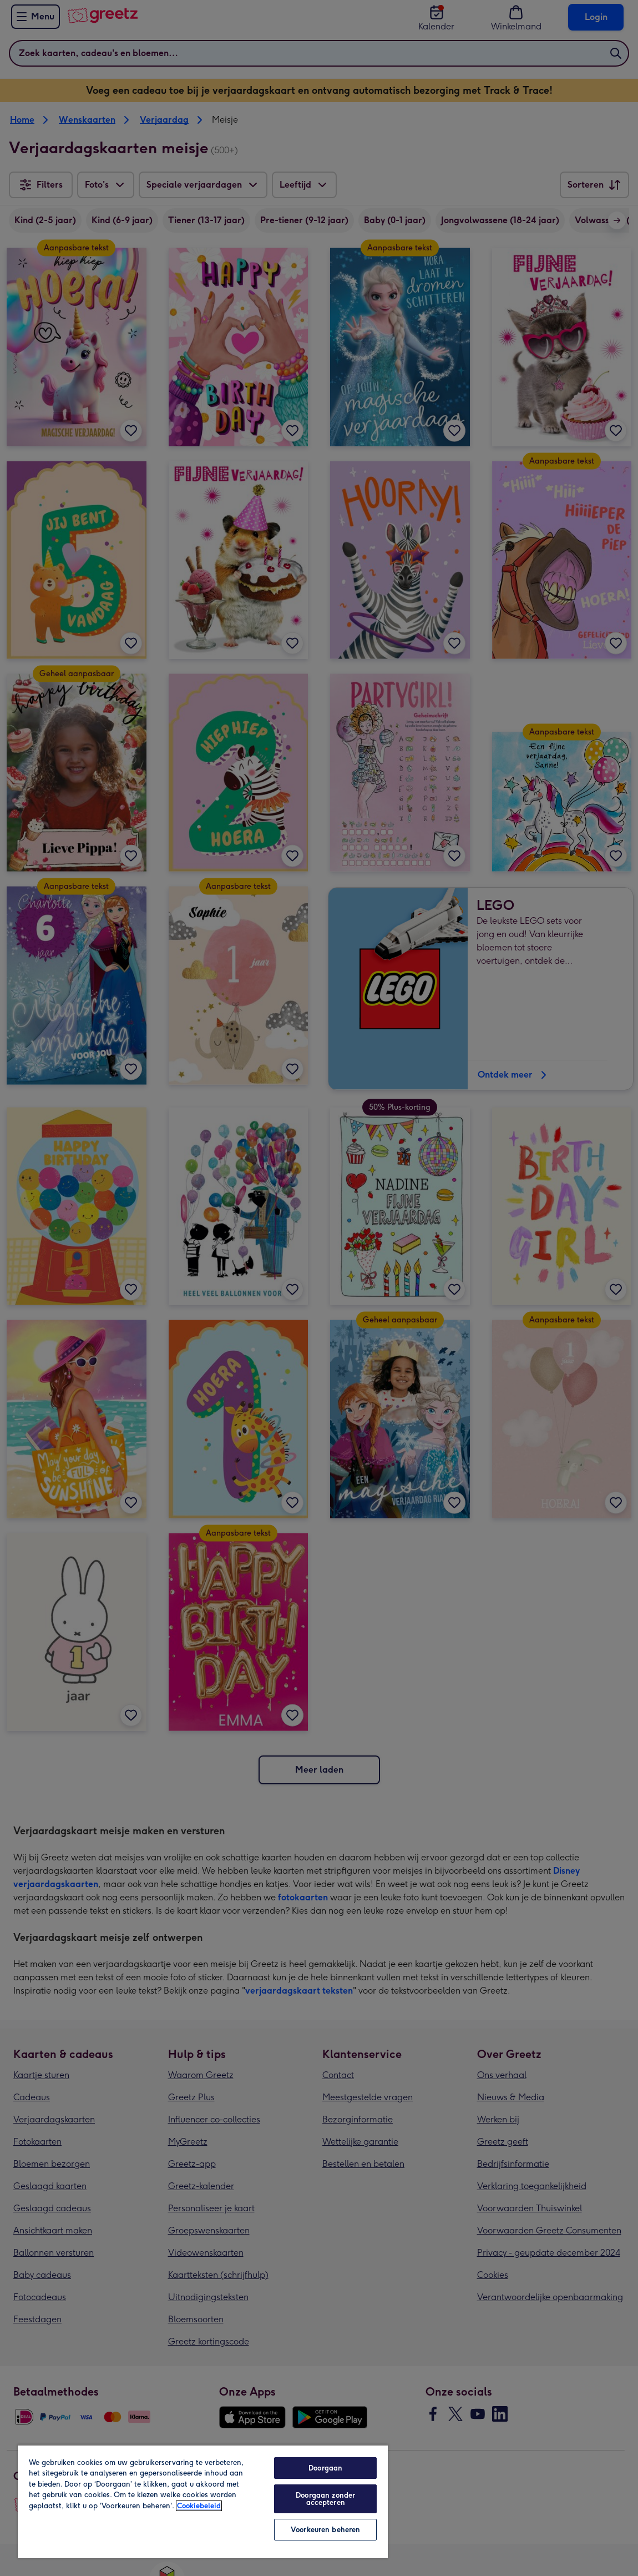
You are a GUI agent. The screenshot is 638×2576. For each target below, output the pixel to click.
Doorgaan (325, 2468)
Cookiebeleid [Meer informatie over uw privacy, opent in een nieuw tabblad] (199, 2506)
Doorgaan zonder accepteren (325, 2499)
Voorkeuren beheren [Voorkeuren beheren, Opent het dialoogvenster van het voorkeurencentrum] (325, 2529)
